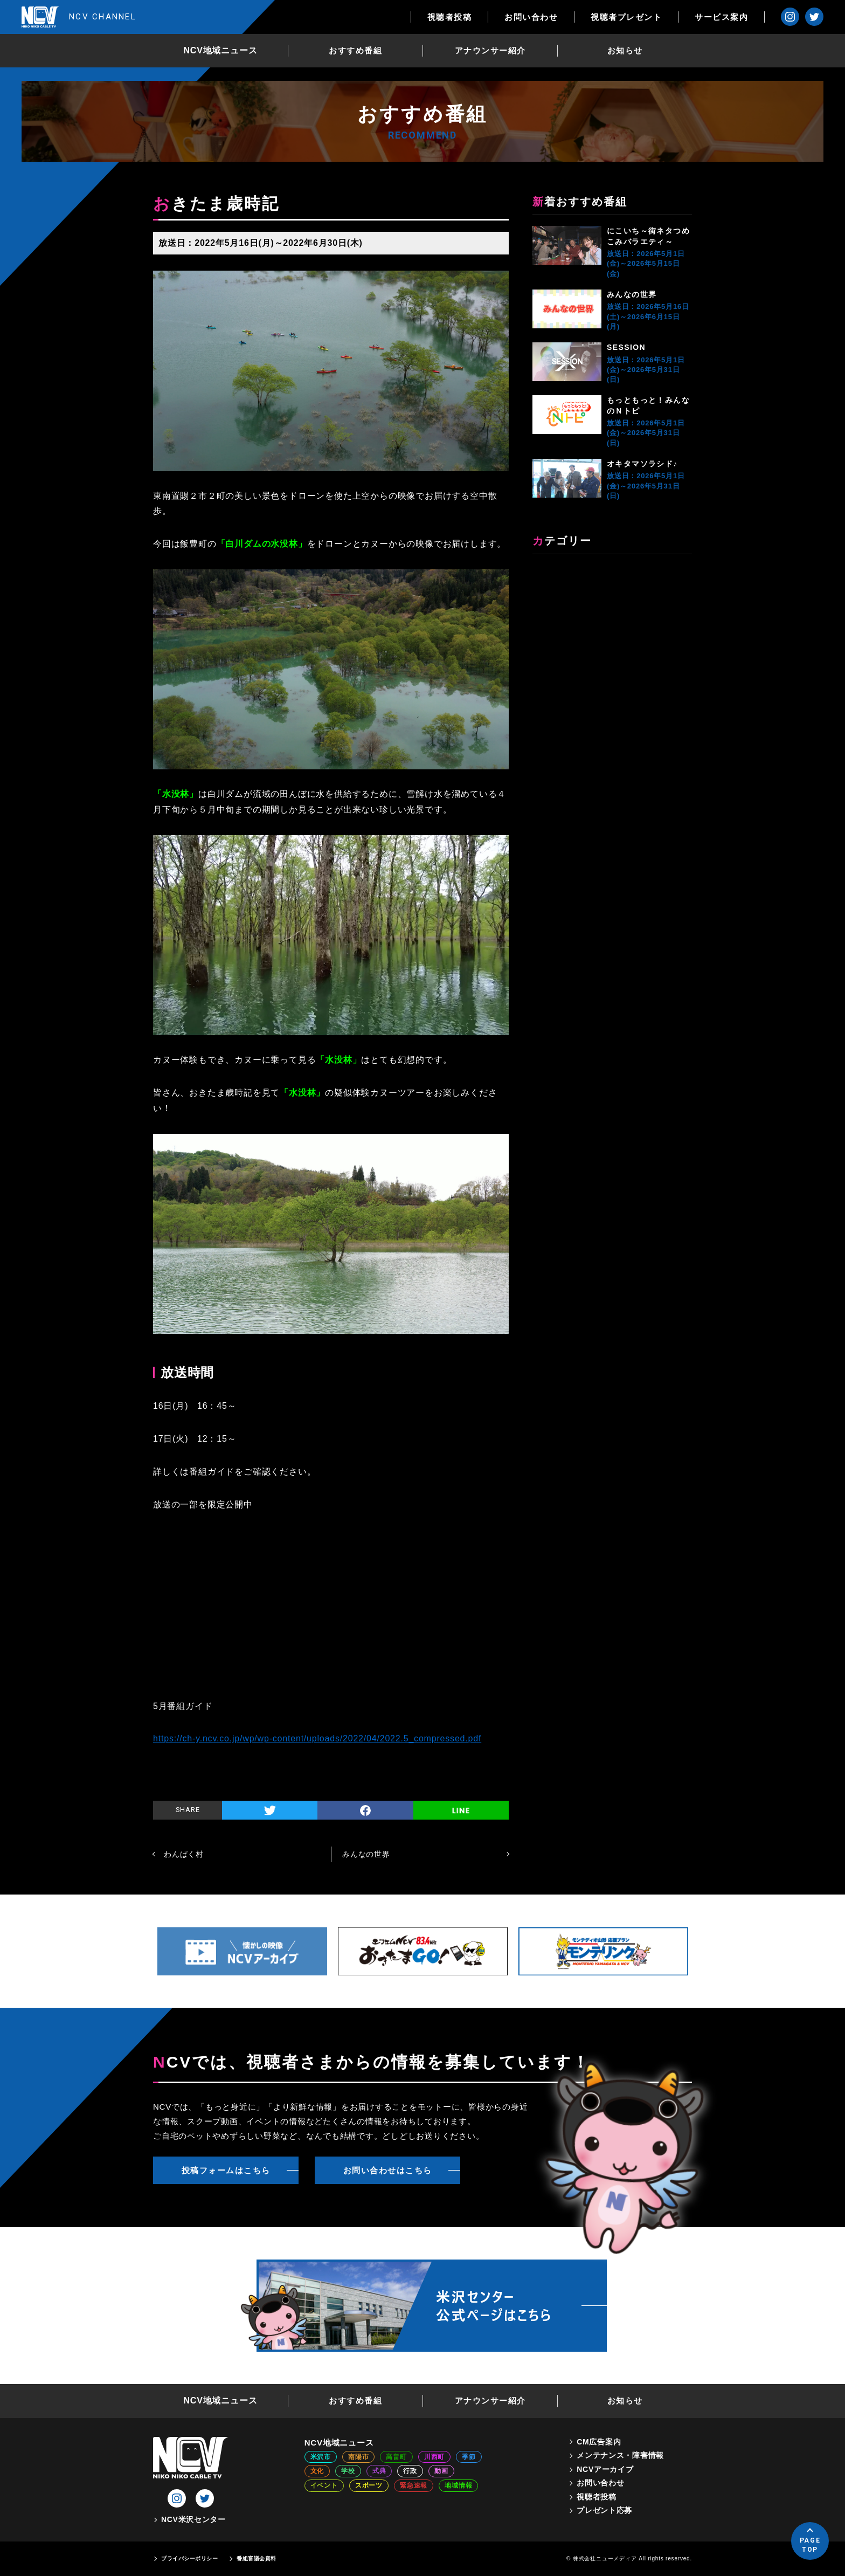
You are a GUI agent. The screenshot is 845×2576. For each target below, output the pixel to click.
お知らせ (625, 50)
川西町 (434, 2457)
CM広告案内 (599, 2441)
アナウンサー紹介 (490, 50)
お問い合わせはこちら (387, 2170)
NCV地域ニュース (221, 50)
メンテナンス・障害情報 (620, 2455)
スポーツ (369, 2485)
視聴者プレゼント (626, 17)
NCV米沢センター (193, 2519)
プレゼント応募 (604, 2510)
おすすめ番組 (355, 50)
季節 (469, 2457)
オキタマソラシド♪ (642, 463)
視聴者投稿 (449, 17)
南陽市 (358, 2457)
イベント (324, 2485)
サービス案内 (721, 17)
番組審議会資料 (256, 2558)
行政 (410, 2471)
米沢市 (320, 2457)
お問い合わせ (531, 17)
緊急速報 (413, 2485)
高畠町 (396, 2457)
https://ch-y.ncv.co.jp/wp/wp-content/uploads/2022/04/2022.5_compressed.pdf (317, 1738)
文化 (317, 2471)
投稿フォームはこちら (226, 2170)
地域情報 (458, 2485)
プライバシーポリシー (189, 2558)
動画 (441, 2471)
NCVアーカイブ (605, 2469)
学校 (348, 2471)
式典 (379, 2471)
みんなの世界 (631, 294)
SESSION (626, 347)
